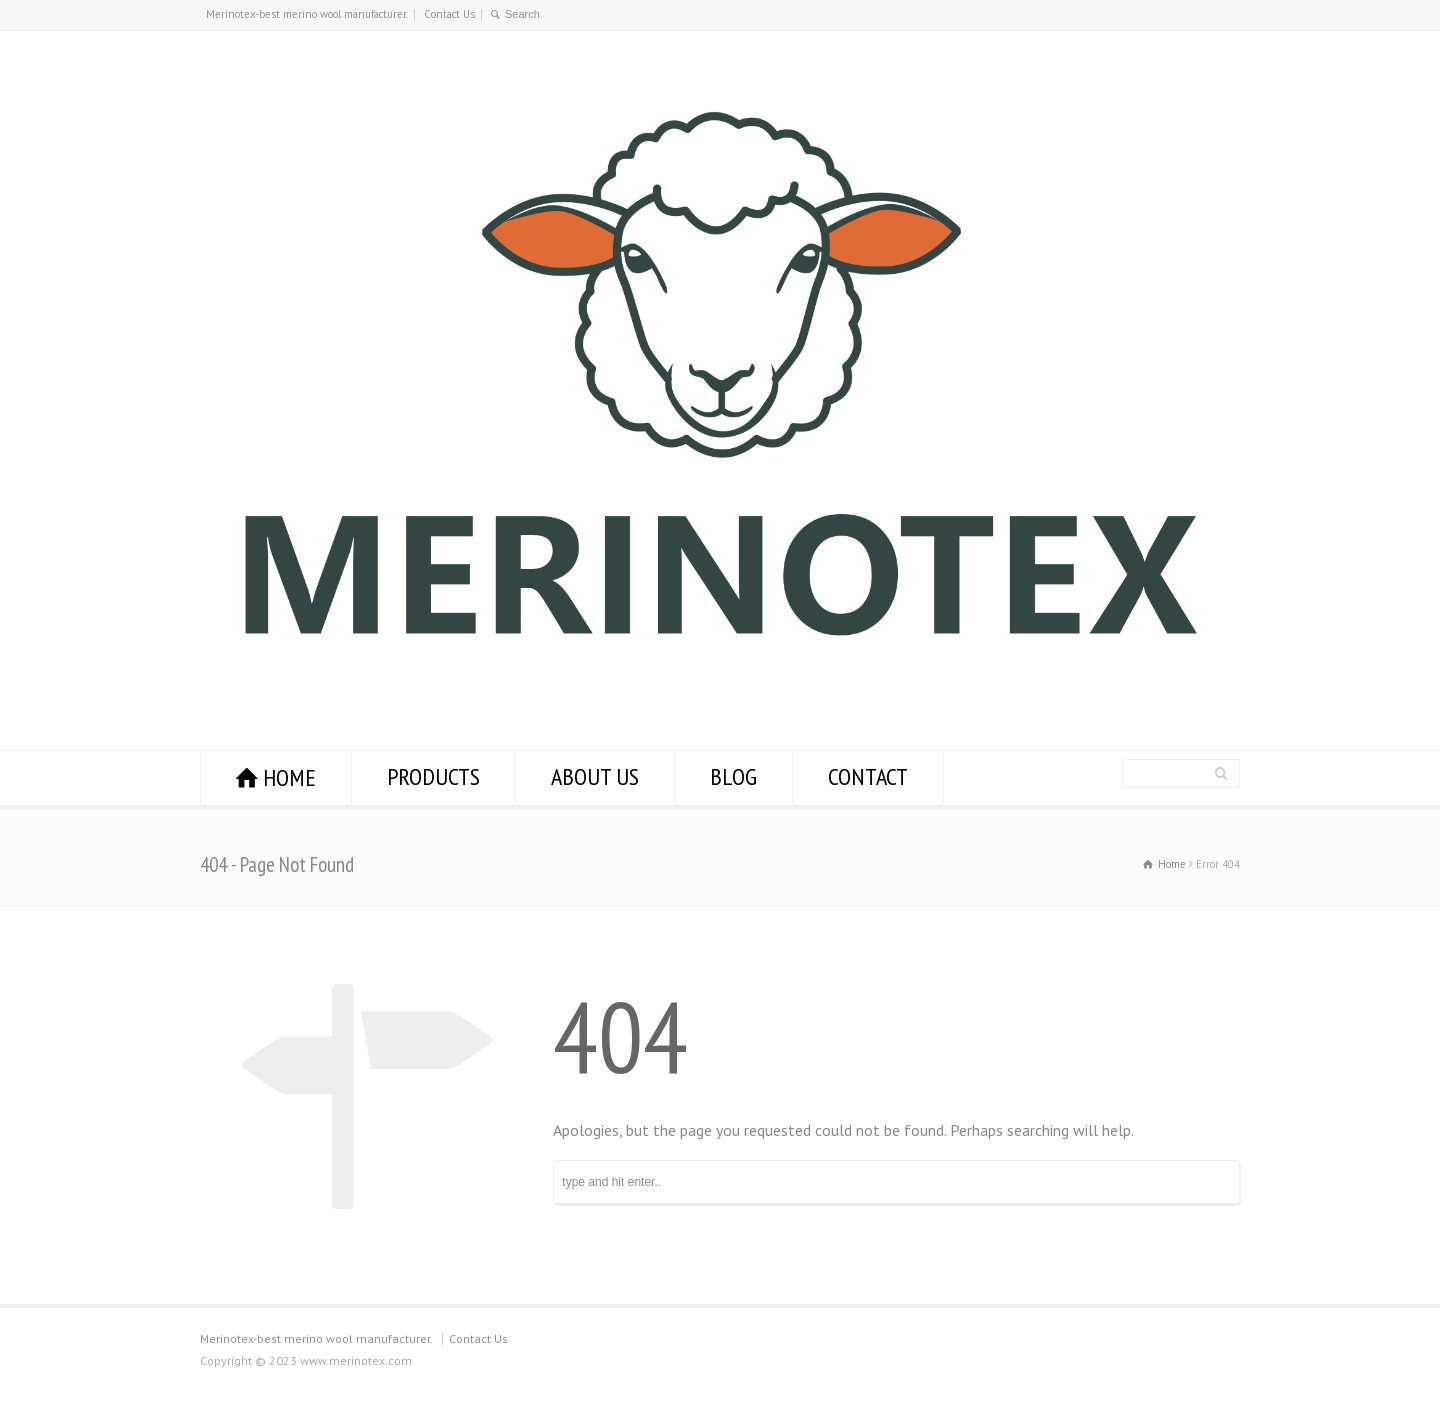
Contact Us (449, 14)
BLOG (733, 776)
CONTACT (868, 776)
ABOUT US (595, 776)
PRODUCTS (433, 776)
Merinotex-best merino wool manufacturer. (307, 14)
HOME (289, 777)
